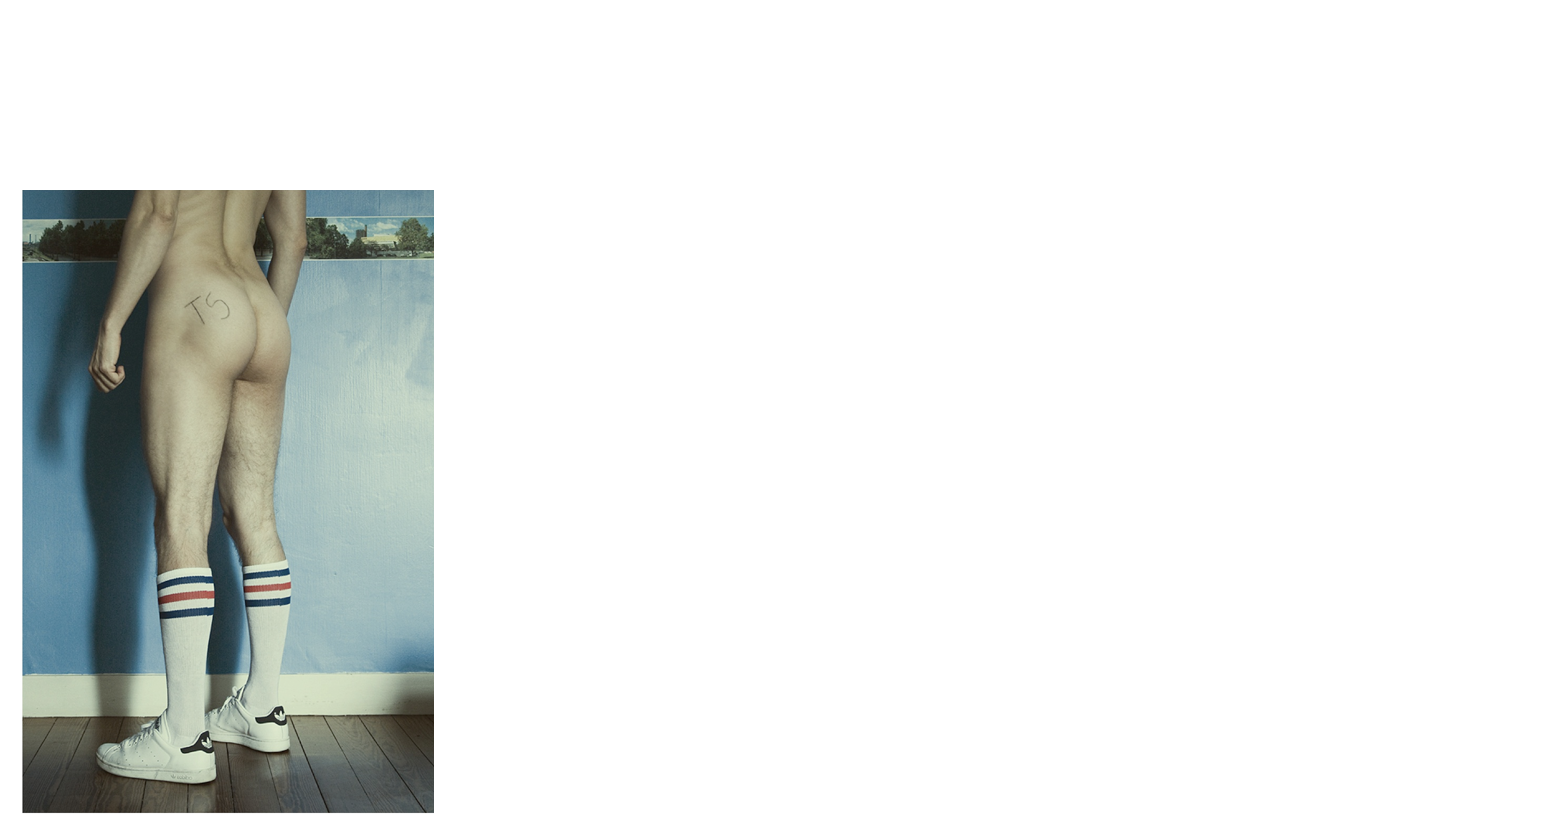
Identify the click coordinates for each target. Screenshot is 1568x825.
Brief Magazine (784, 95)
